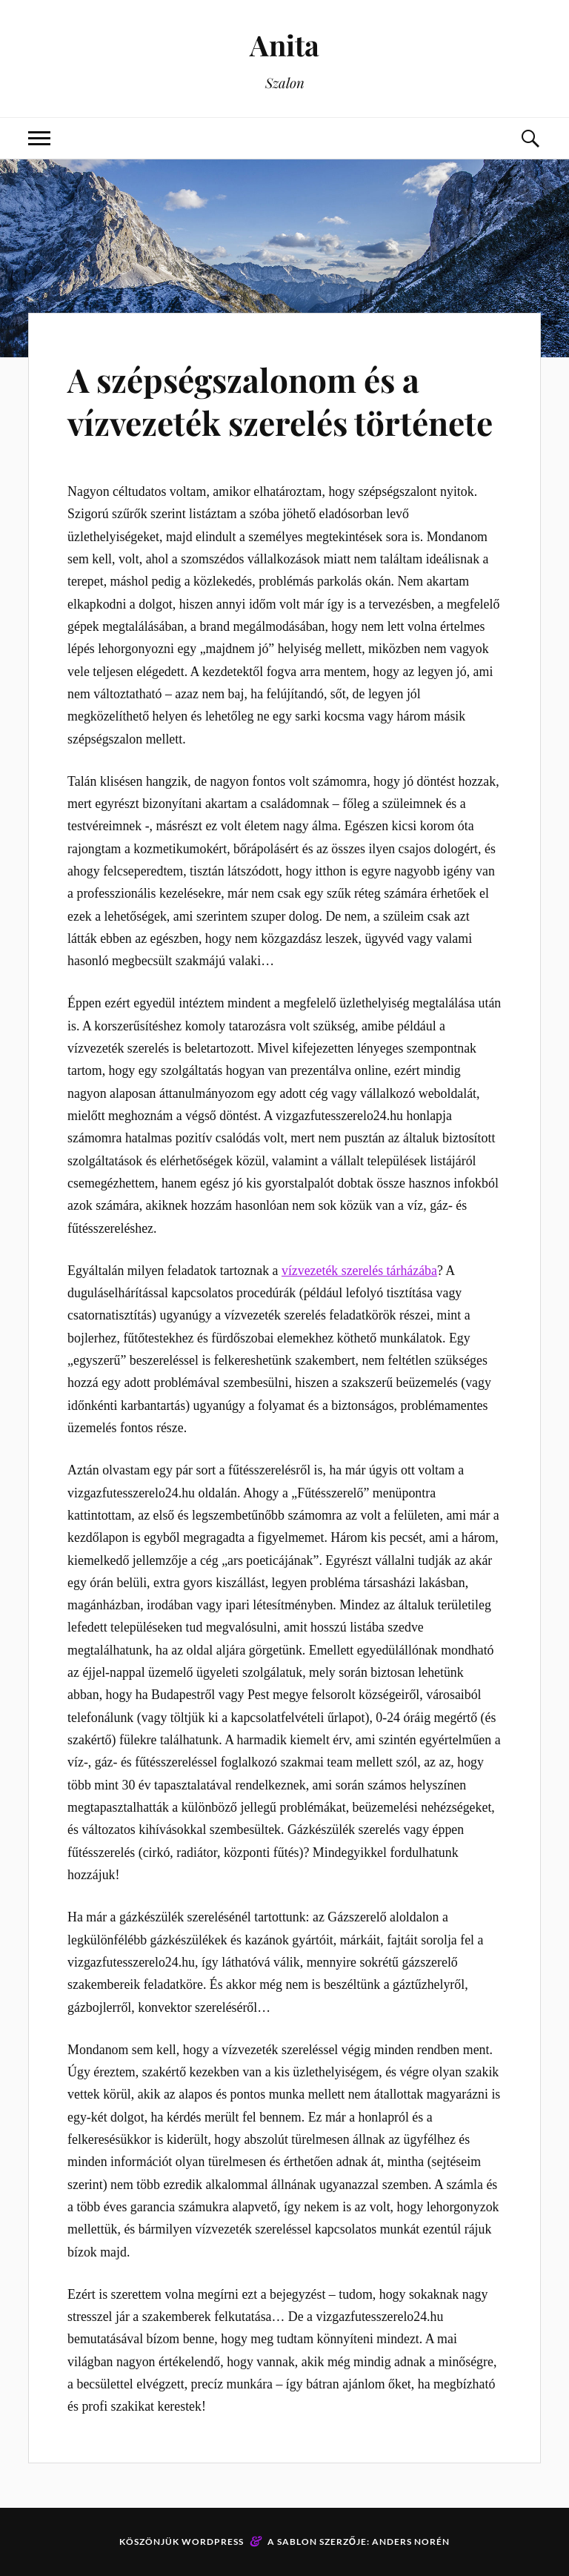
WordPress (213, 2541)
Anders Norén (411, 2541)
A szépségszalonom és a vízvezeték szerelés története (280, 400)
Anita (284, 45)
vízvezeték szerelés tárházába (359, 1270)
